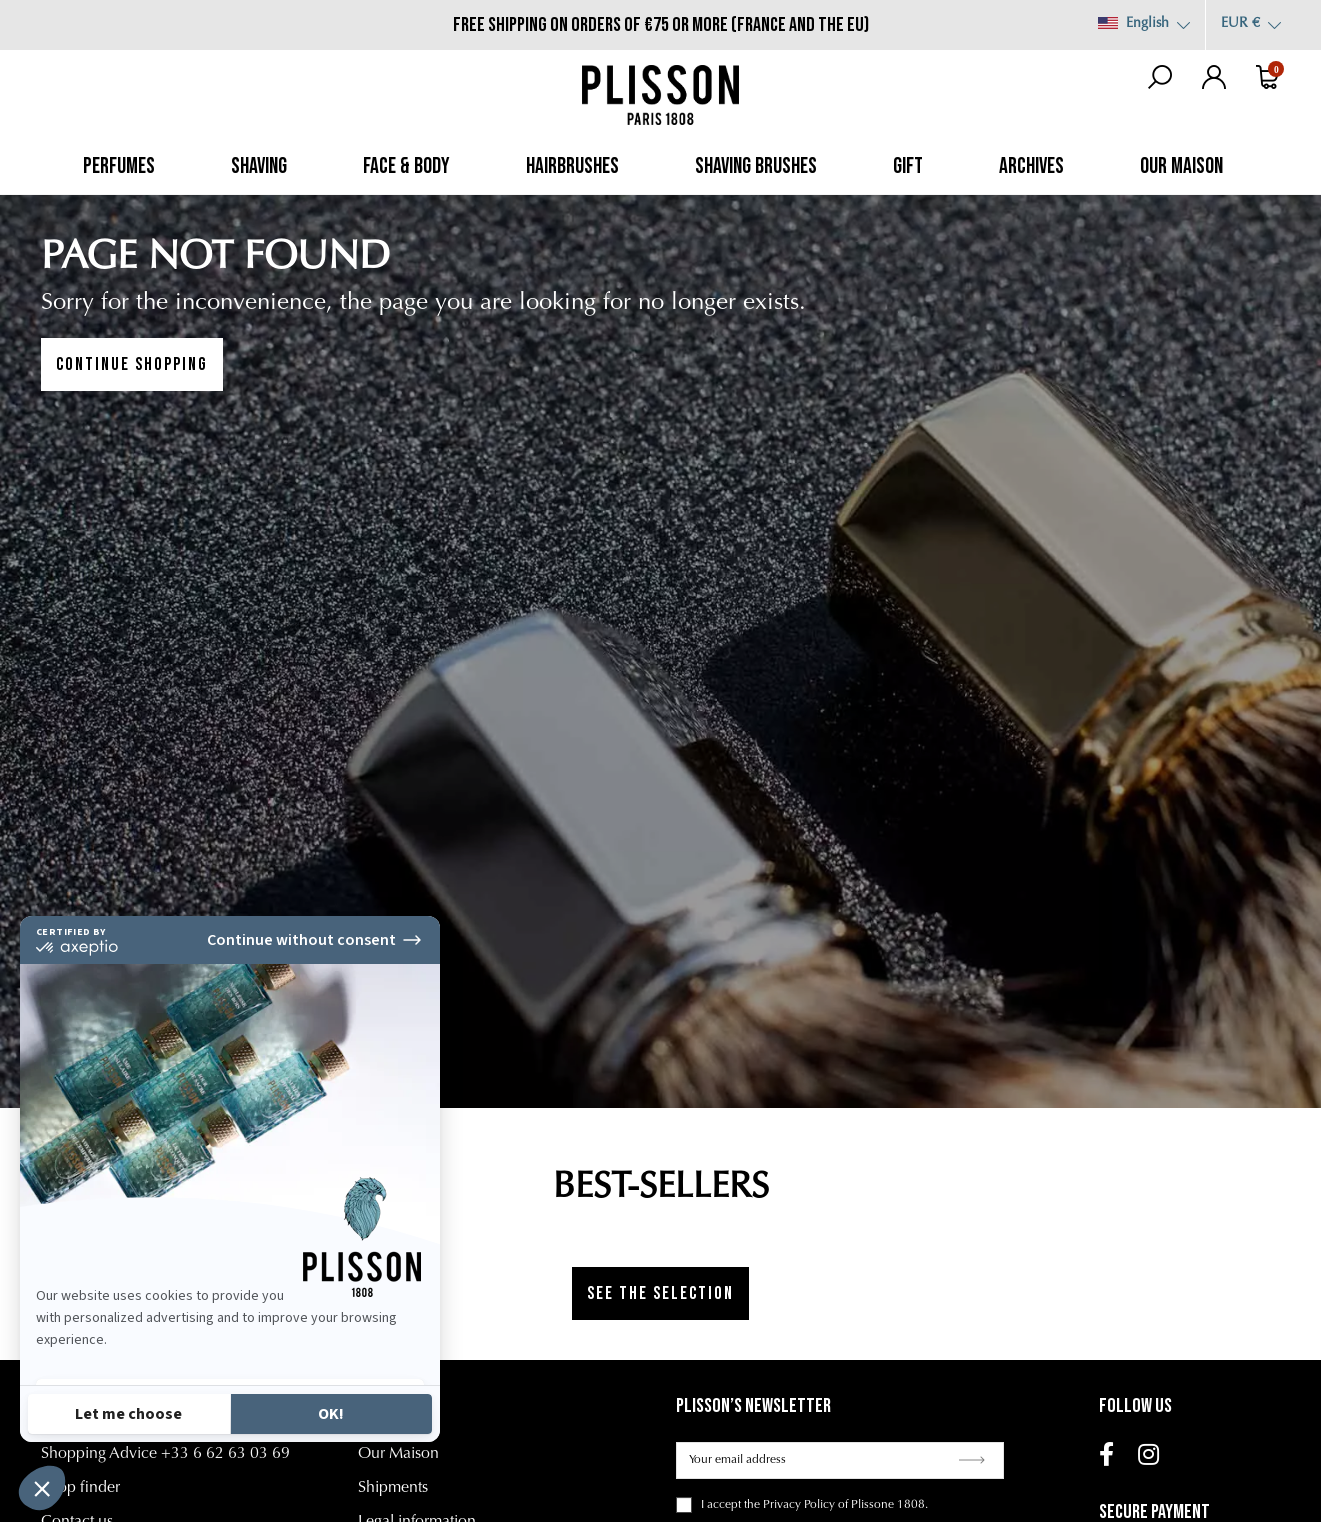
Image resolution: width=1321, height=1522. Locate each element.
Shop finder (80, 1488)
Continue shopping (132, 364)
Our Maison (398, 1454)
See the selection (660, 1293)
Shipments (393, 1488)
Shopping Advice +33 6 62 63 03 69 (165, 1454)
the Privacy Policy (789, 1505)
